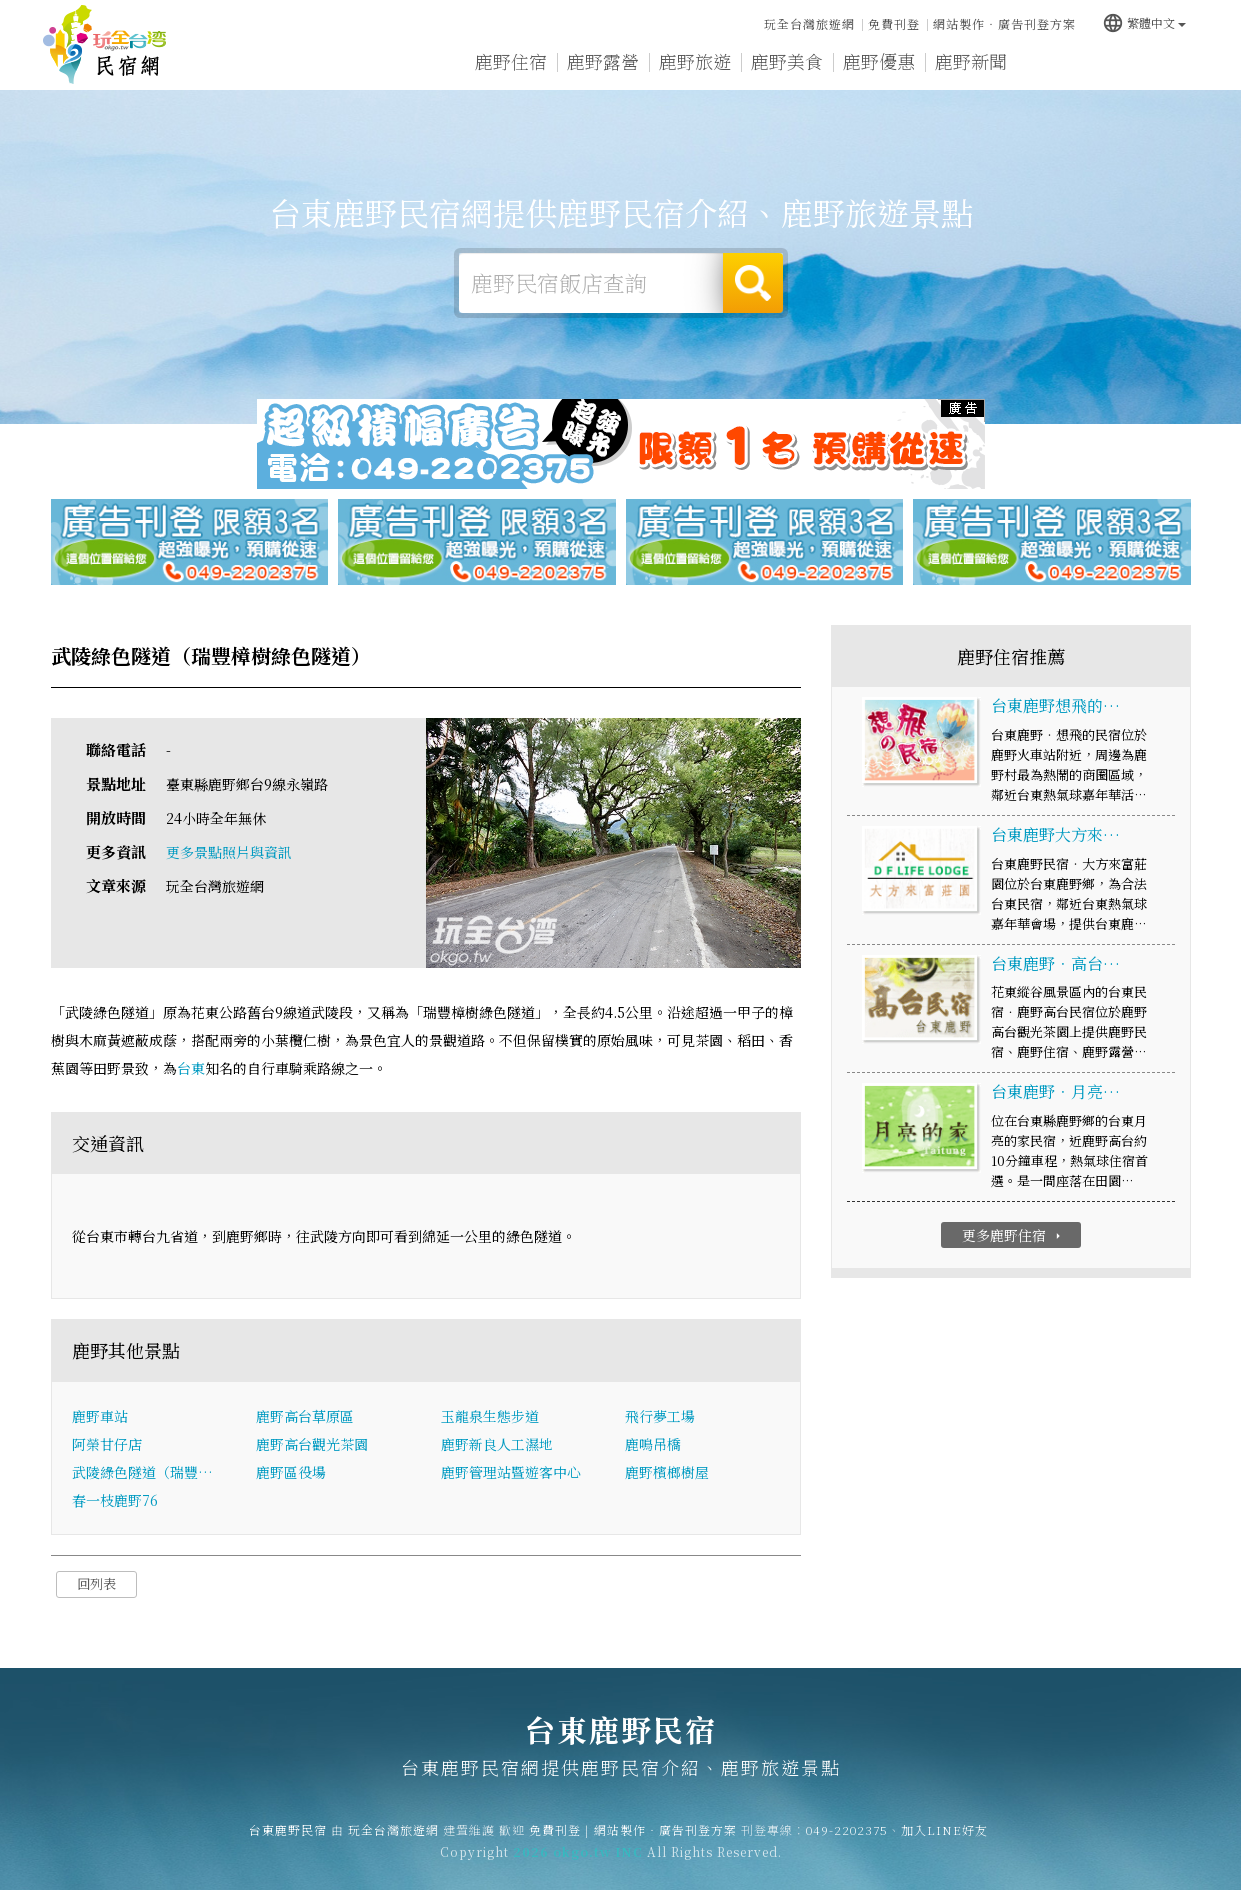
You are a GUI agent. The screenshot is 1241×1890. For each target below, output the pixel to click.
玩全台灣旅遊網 (809, 23)
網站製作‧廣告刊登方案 (1004, 23)
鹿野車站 (100, 1416)
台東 (191, 1068)
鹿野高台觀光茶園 (312, 1444)
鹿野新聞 (971, 62)
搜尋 (753, 283)
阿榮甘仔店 (107, 1444)
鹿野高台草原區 (305, 1416)
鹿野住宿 (511, 61)
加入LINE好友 (944, 1845)
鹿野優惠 (879, 61)
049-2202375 (847, 1845)
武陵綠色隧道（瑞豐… (142, 1472)
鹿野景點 (1063, 62)
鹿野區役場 (291, 1472)
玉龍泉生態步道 (490, 1416)
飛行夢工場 (660, 1416)
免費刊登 (894, 23)
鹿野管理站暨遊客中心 (511, 1472)
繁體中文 (1144, 22)
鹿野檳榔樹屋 (667, 1472)
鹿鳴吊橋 (653, 1444)
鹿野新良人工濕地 (497, 1444)
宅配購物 (1155, 64)
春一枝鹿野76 (115, 1500)
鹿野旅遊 (695, 61)
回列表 (96, 1583)
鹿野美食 (787, 61)
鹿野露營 (603, 61)
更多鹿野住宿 (1013, 1235)
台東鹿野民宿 (105, 45)
